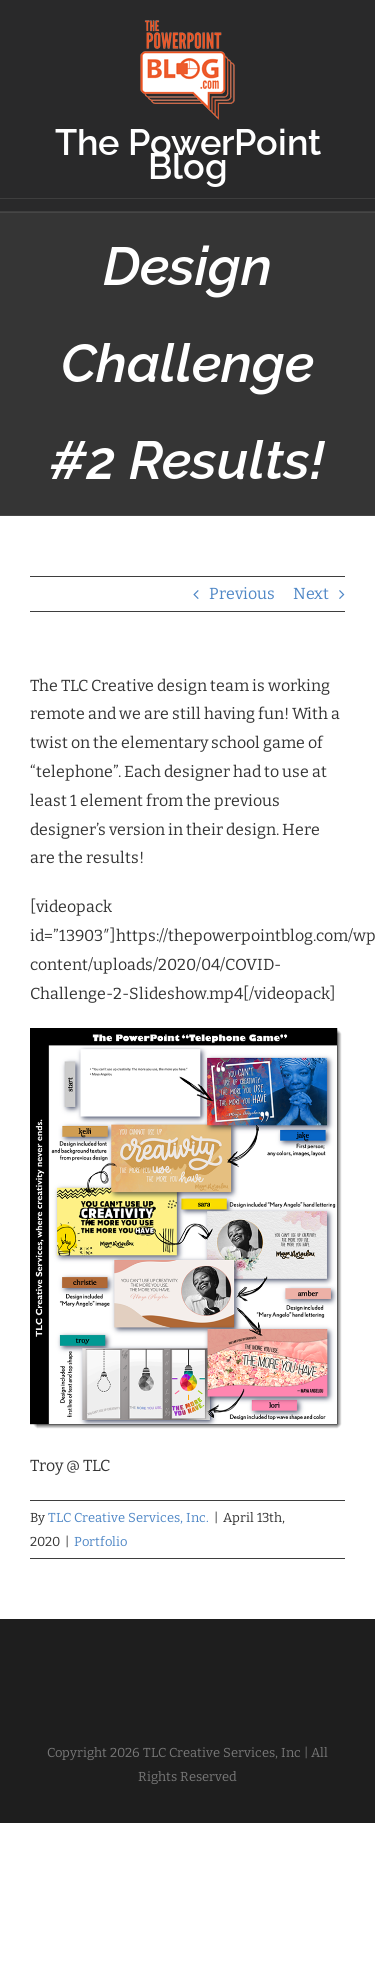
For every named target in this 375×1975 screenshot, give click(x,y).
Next (311, 593)
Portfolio (100, 1541)
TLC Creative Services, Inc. (128, 1517)
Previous (242, 593)
